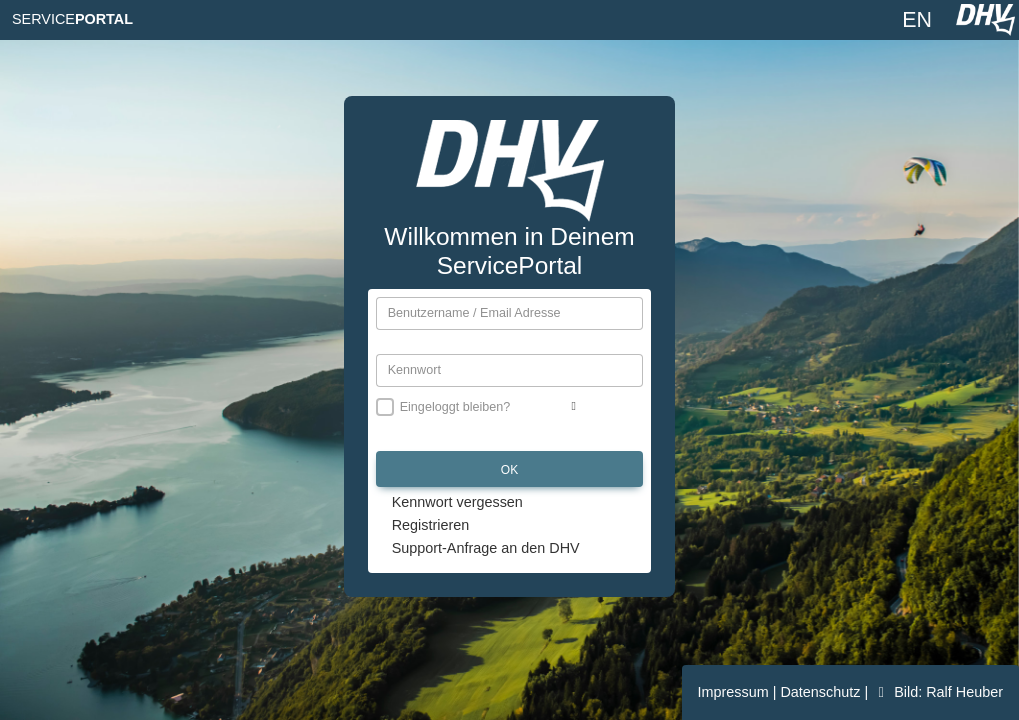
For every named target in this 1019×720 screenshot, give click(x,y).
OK (509, 470)
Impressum (735, 692)
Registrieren (431, 525)
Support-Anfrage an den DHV (486, 548)
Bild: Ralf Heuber (937, 692)
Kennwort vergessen (457, 502)
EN (917, 20)
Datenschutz (822, 692)
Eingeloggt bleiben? (455, 407)
